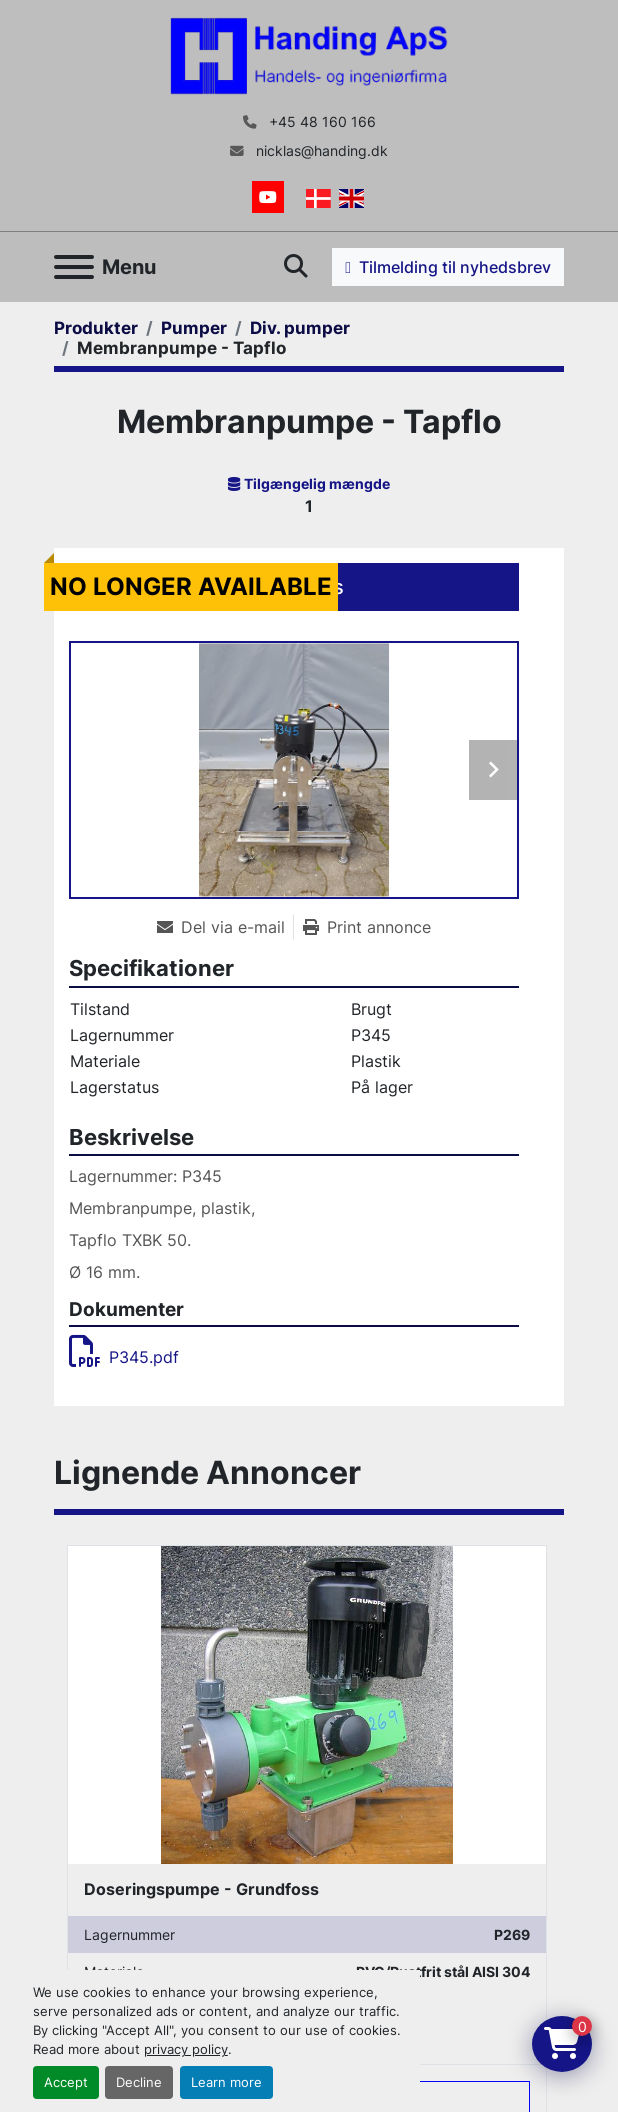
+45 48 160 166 (320, 122)
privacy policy (186, 2049)
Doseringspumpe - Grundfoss (201, 1889)
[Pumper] (194, 328)
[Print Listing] (367, 927)
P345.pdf (124, 1357)
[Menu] (74, 267)
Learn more (226, 2082)
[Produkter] (96, 328)
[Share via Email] (225, 927)
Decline (139, 2082)
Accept (66, 2082)
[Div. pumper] (300, 328)
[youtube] (268, 197)
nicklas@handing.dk (320, 151)
